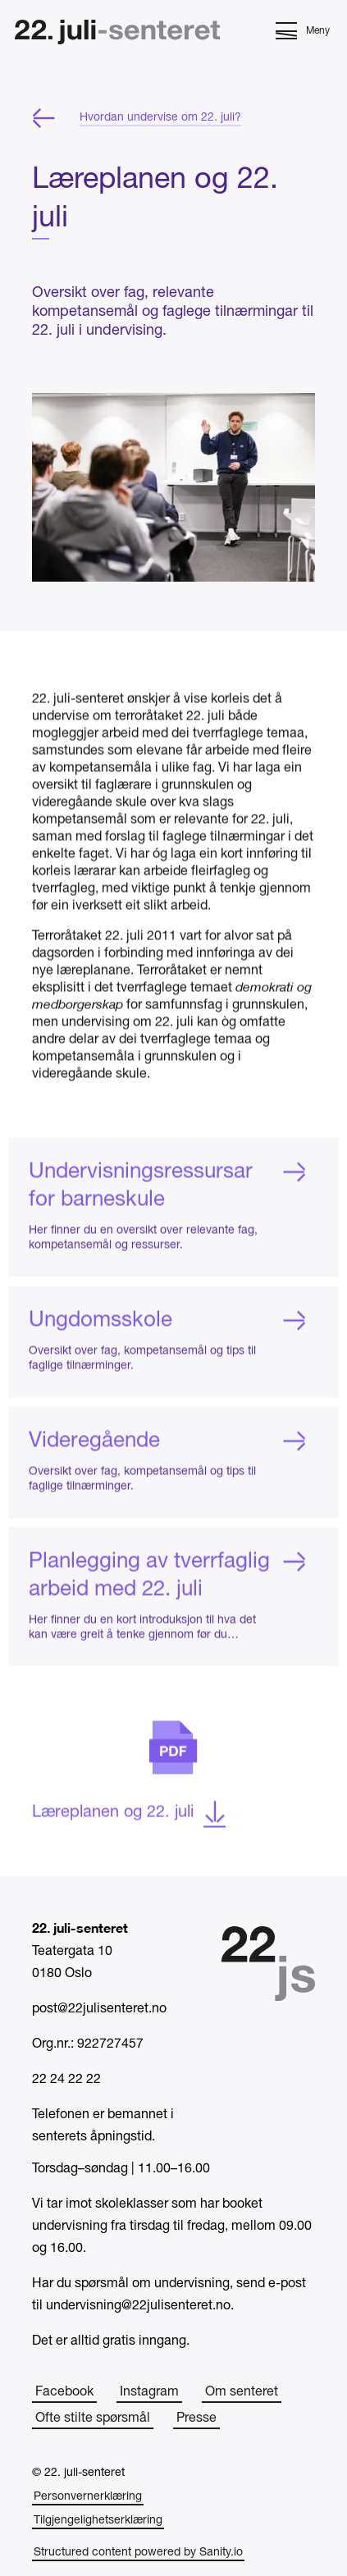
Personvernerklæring (88, 2497)
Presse (196, 2418)
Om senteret (241, 2392)
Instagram (149, 2392)
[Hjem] (117, 34)
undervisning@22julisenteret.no (138, 2306)
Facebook (64, 2392)
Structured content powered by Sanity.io (138, 2552)
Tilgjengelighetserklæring (98, 2520)
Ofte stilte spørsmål (92, 2418)
